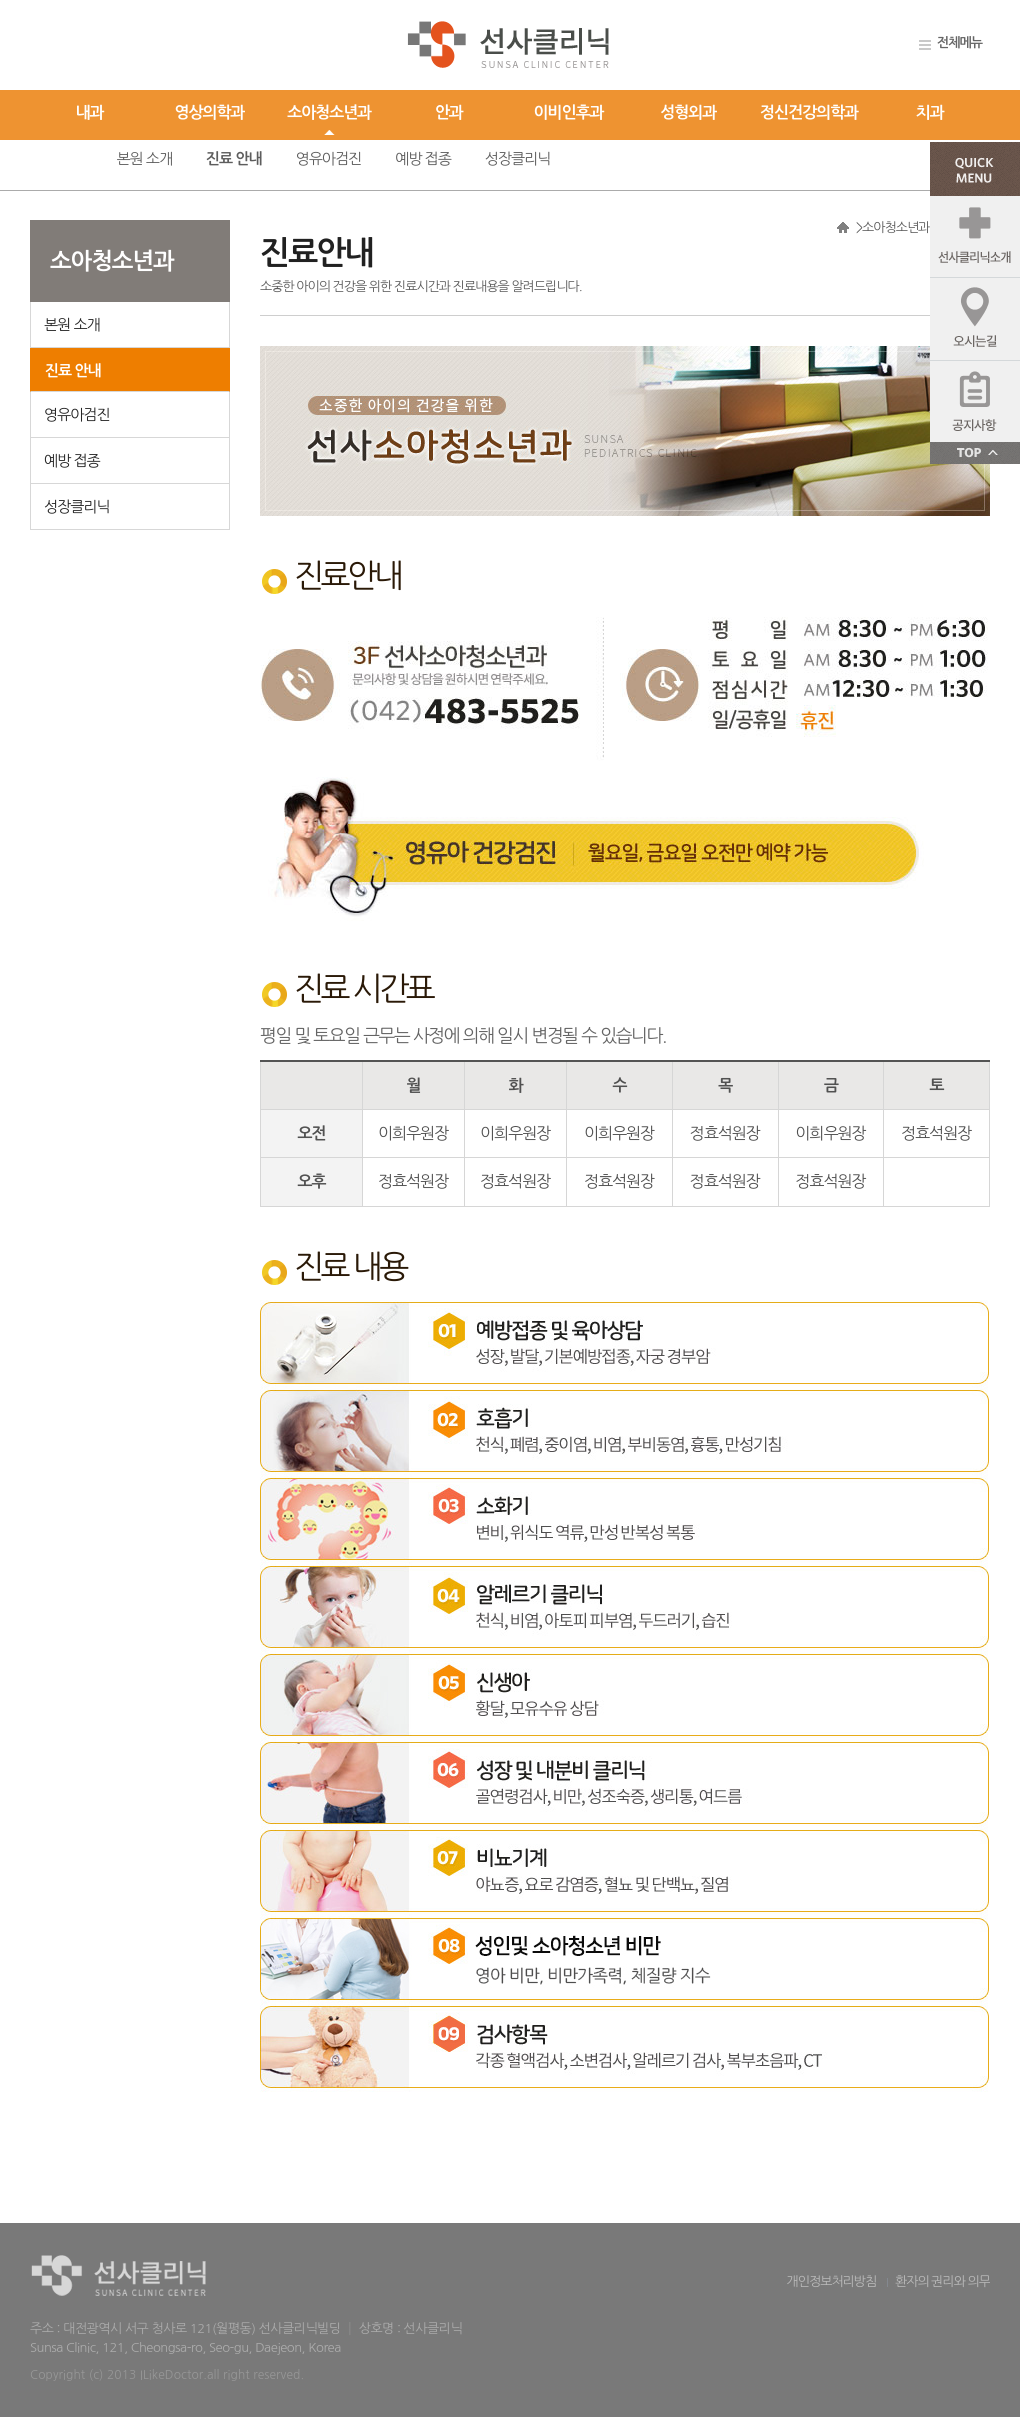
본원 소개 (144, 158)
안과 (449, 112)
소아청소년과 (329, 112)
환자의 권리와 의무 (942, 2281)
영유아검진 (329, 158)
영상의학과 (209, 112)
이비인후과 (569, 112)
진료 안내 (234, 158)
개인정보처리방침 (832, 2281)
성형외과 (688, 112)
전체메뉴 (959, 42)
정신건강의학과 (809, 112)
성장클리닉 (518, 158)
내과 (90, 112)
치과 (930, 112)
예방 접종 (423, 158)
